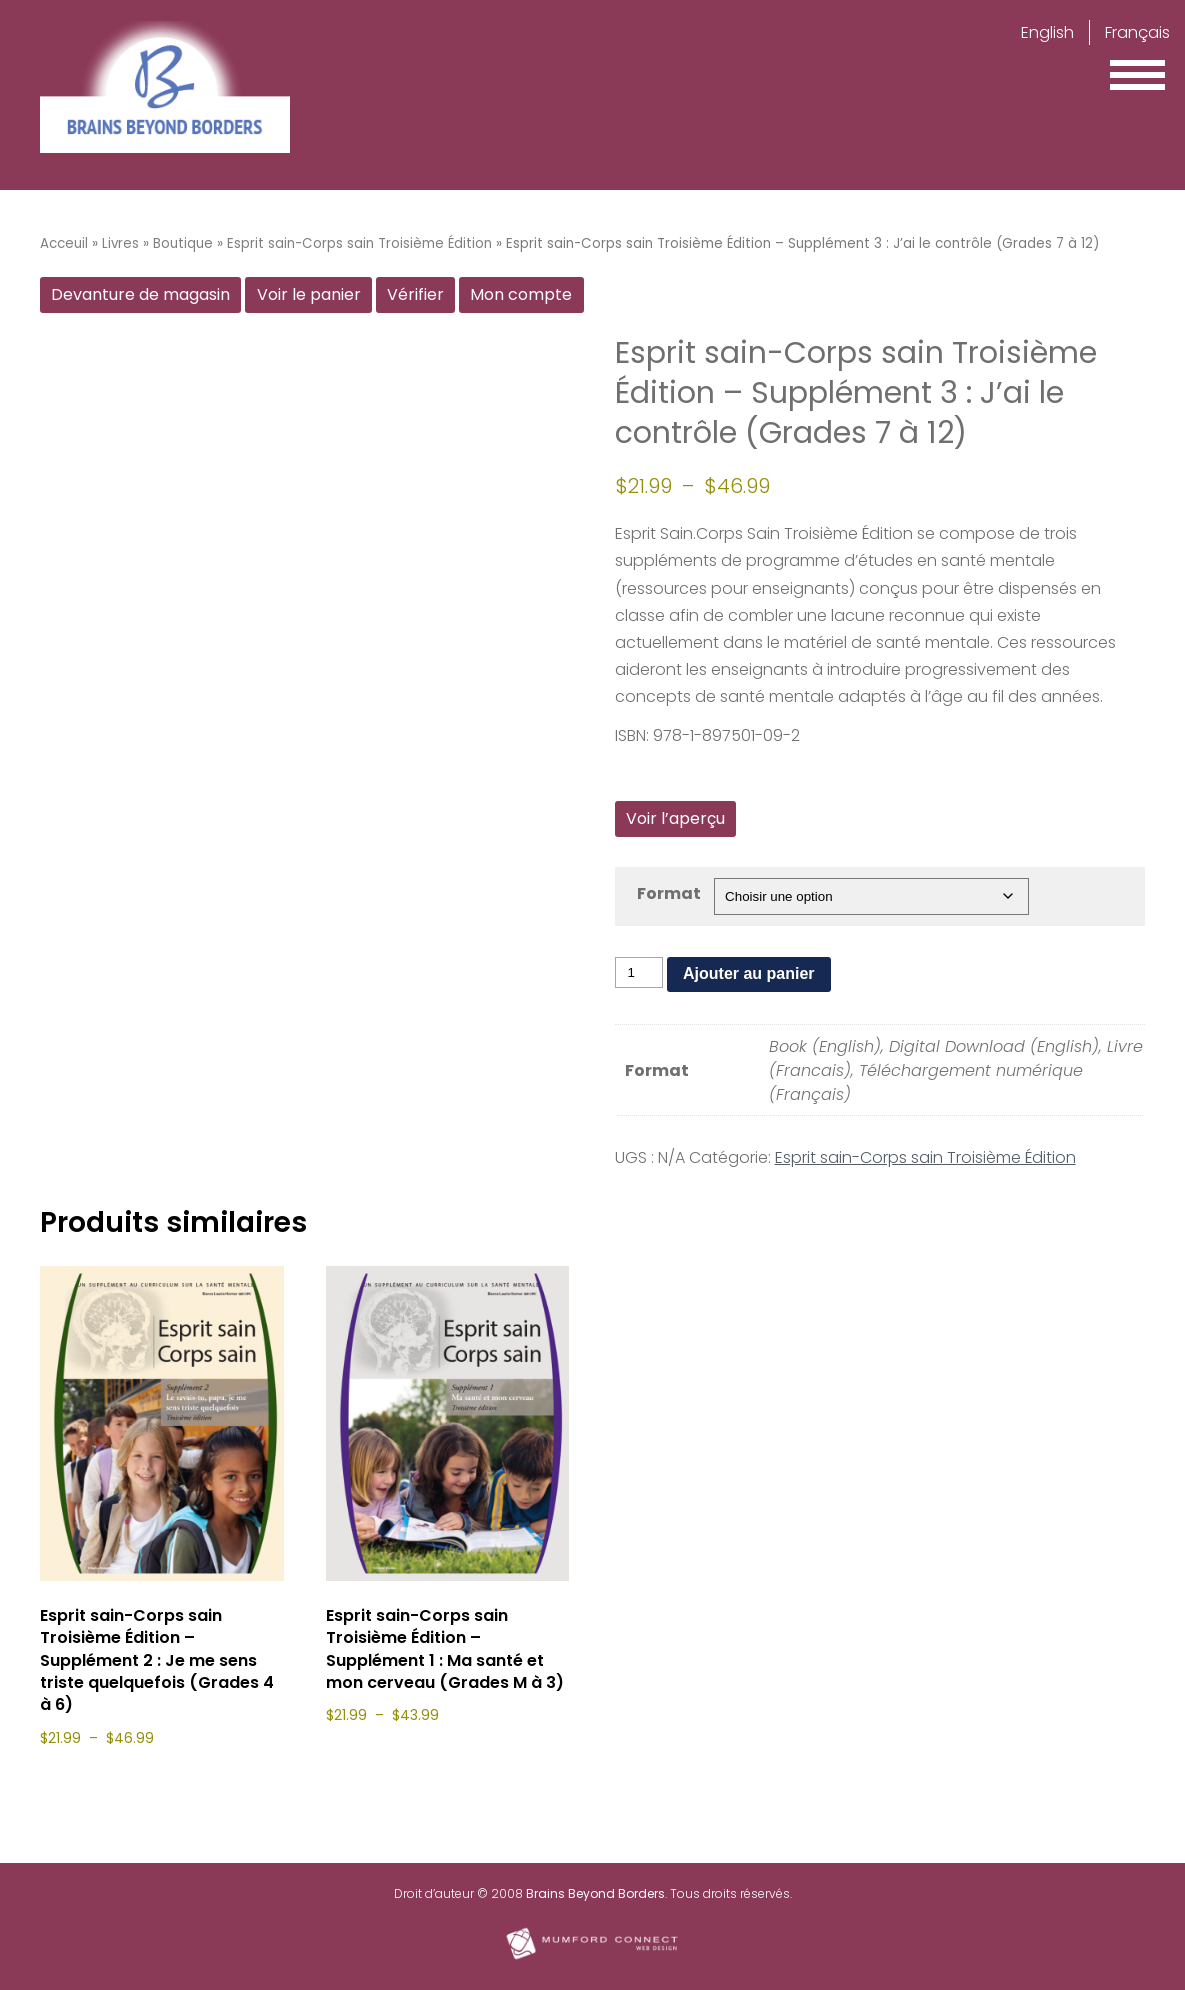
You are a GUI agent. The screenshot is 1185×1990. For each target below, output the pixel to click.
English (1047, 32)
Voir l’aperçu (675, 818)
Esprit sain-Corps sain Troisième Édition (359, 243)
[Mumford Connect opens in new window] (593, 1957)
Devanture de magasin (140, 294)
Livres (120, 243)
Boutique (183, 243)
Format (669, 893)
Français (1137, 32)
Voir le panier (309, 294)
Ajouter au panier (749, 973)
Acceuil (64, 243)
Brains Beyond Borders (595, 1893)
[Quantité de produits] (639, 972)
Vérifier (415, 294)
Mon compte (521, 294)
